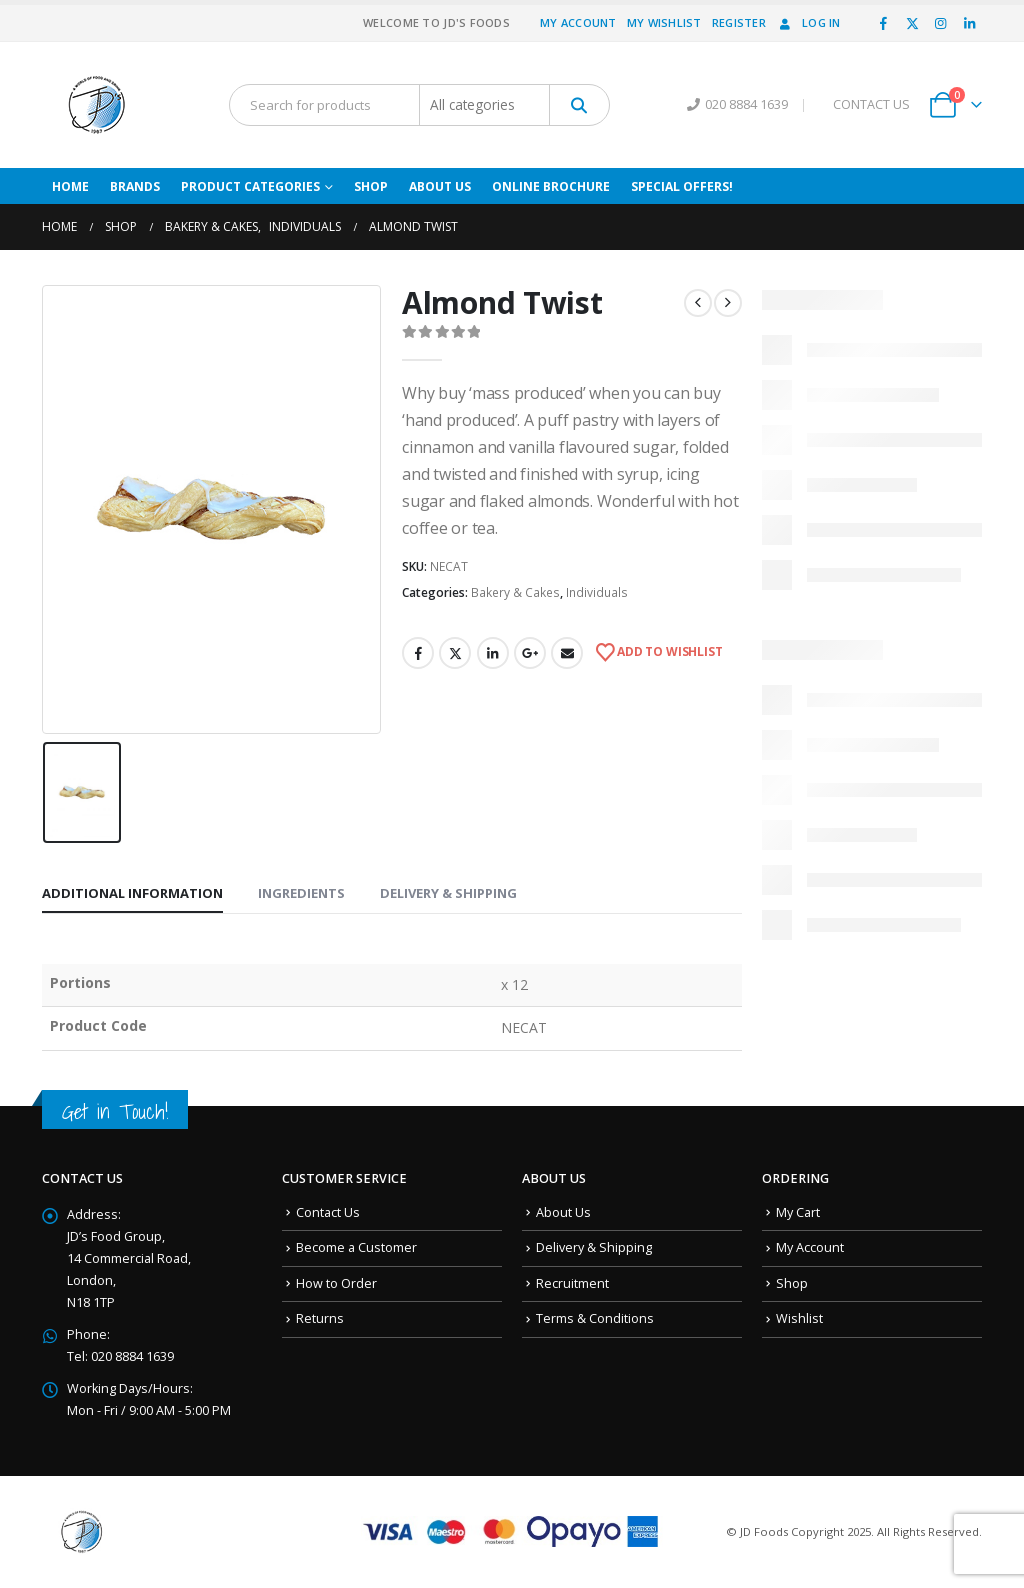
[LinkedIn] (969, 23)
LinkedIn (493, 653)
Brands (135, 186)
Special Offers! (682, 186)
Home (70, 186)
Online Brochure (551, 186)
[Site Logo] (97, 105)
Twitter (455, 653)
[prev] (698, 303)
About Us (440, 186)
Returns (320, 1318)
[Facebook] (884, 23)
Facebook (418, 653)
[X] (912, 23)
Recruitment (572, 1283)
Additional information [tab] (132, 893)
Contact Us (328, 1212)
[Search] (579, 105)
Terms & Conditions (595, 1318)
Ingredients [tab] (301, 893)
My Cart (798, 1212)
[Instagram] (941, 23)
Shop (371, 186)
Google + (530, 653)
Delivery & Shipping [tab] (448, 893)
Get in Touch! (115, 1111)
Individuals (597, 592)
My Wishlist (664, 22)
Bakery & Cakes (515, 592)
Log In (808, 22)
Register (739, 22)
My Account (578, 22)
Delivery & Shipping (594, 1247)
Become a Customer (356, 1247)
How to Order (336, 1283)
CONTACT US (871, 104)
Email (567, 653)
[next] (728, 303)
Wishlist (799, 1318)
